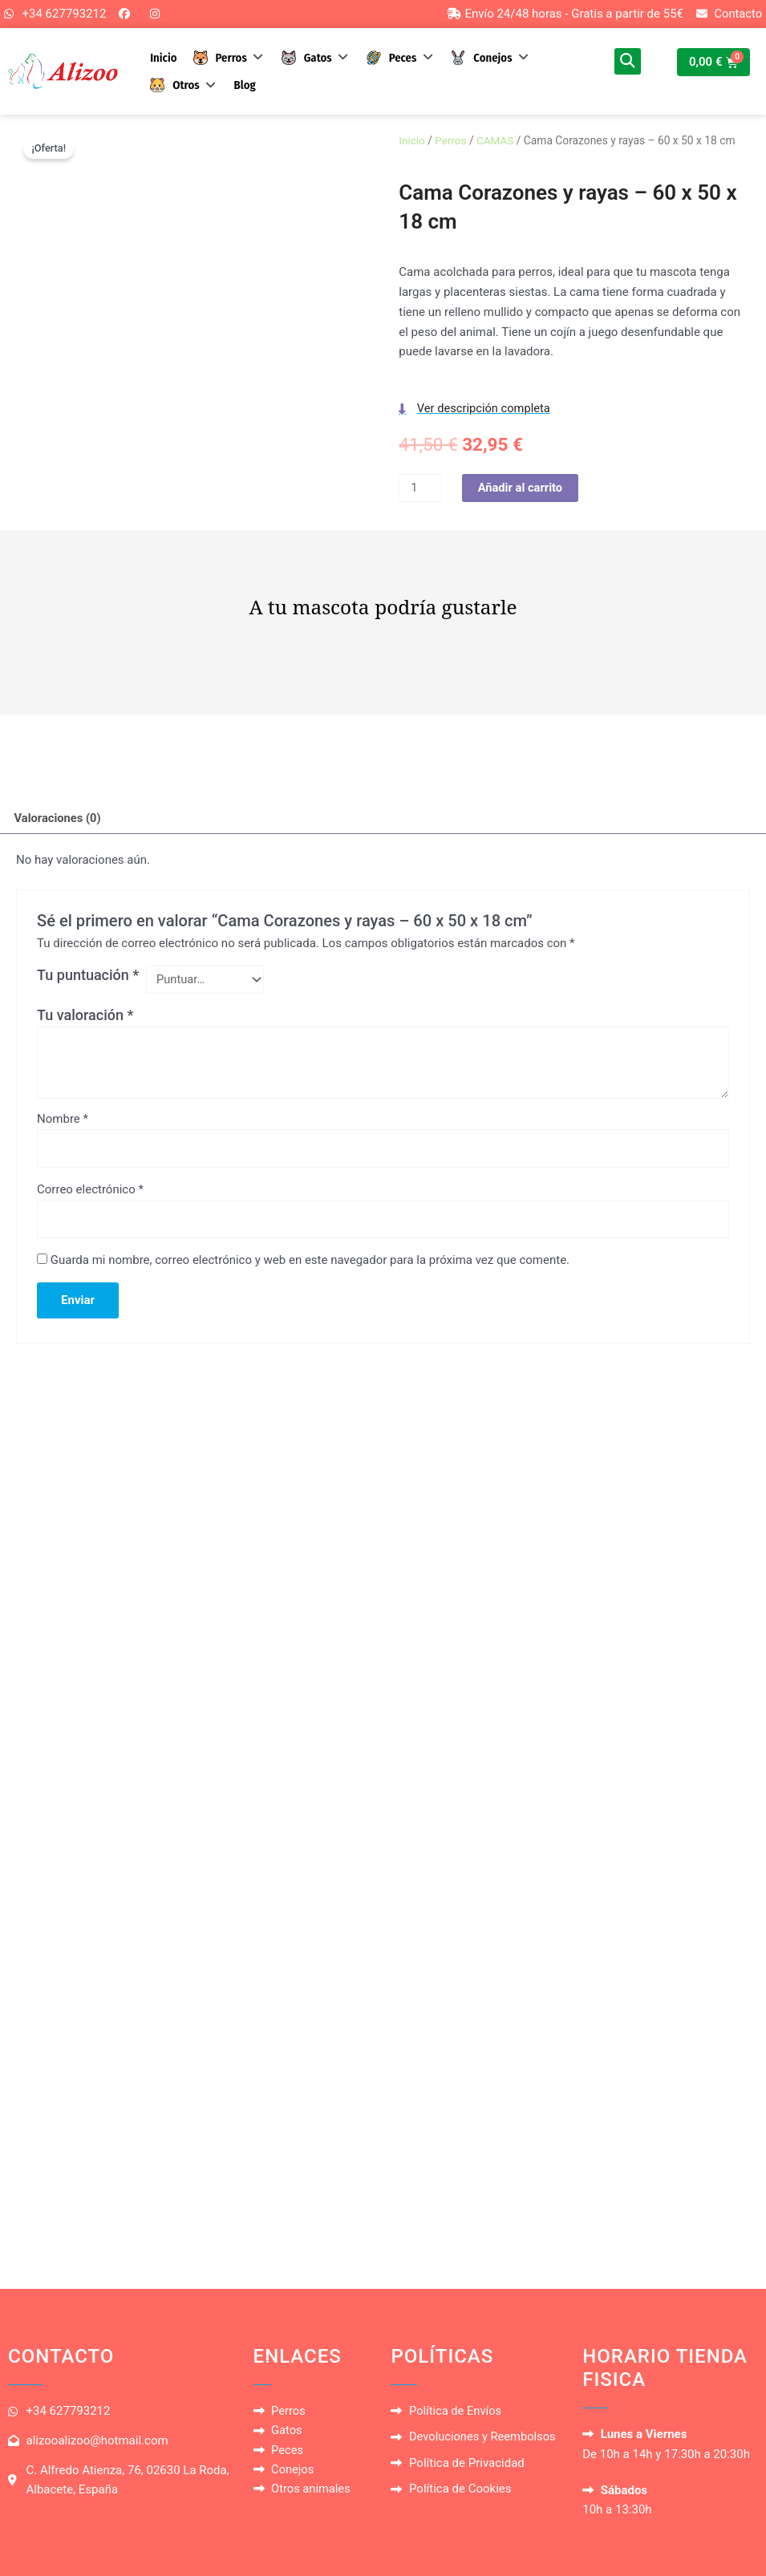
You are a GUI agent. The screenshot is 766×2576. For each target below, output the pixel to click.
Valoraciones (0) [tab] (58, 819)
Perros (452, 141)
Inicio (412, 141)
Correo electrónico (90, 1192)
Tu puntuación (88, 977)
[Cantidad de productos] (420, 490)
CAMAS (497, 141)
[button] (229, 58)
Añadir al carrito (522, 489)
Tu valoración (85, 1017)
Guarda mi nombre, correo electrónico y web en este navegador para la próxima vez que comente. (310, 1264)
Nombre (62, 1121)
